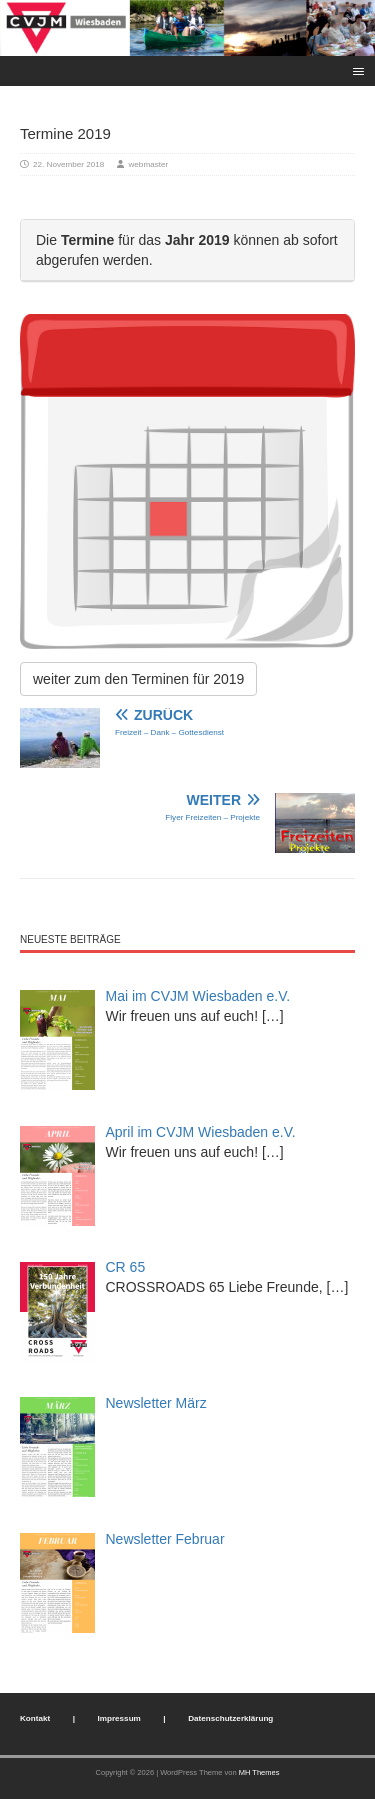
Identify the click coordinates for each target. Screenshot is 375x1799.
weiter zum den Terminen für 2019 (138, 679)
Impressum (119, 1718)
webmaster (149, 164)
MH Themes (259, 1772)
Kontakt (35, 1718)
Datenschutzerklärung (230, 1718)
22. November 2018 (68, 164)
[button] (356, 70)
